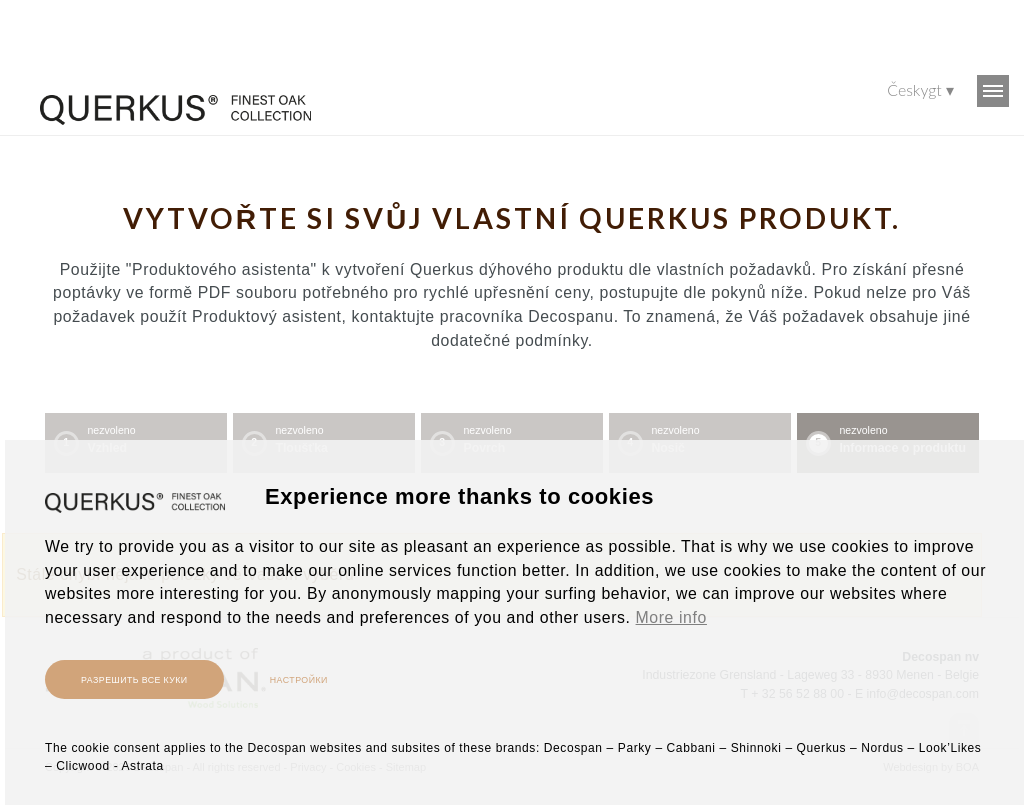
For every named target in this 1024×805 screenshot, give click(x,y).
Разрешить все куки (134, 679)
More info (671, 617)
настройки (299, 679)
